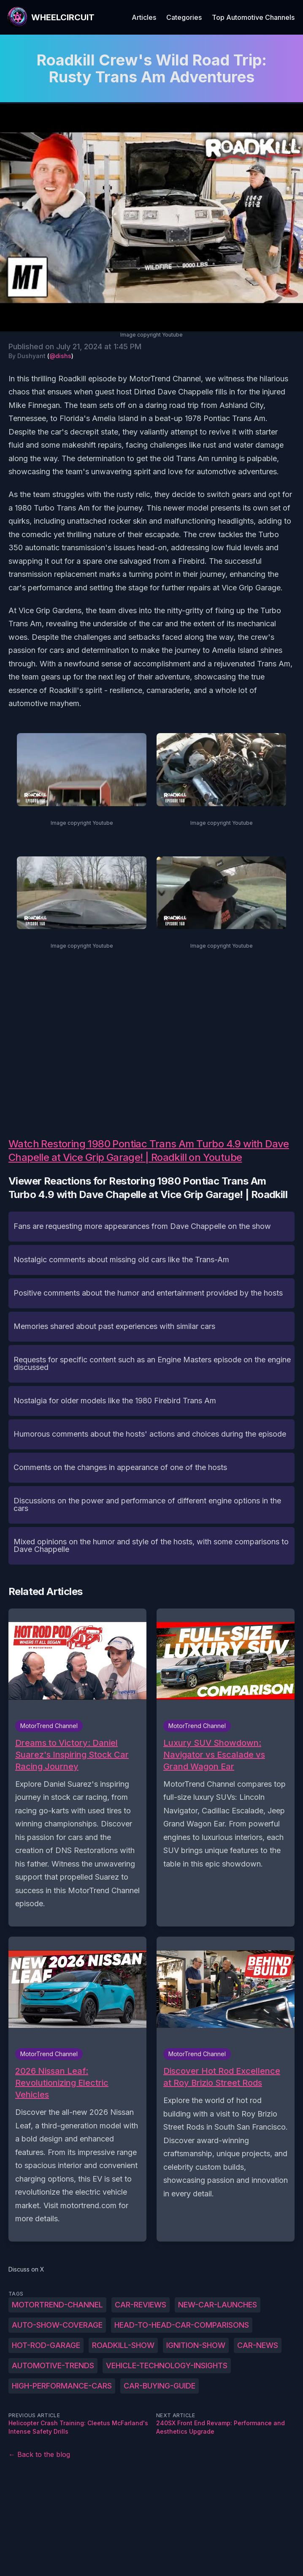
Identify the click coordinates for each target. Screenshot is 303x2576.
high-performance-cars (62, 2385)
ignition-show (195, 2345)
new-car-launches (217, 2304)
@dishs (60, 355)
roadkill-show (123, 2345)
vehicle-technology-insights (166, 2365)
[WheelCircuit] (50, 17)
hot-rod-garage (46, 2345)
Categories (184, 17)
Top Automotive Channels (253, 17)
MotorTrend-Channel (57, 2304)
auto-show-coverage (57, 2325)
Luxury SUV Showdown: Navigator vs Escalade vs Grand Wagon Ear (214, 1755)
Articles (144, 17)
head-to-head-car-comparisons (181, 2325)
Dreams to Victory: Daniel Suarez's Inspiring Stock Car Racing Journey (72, 1755)
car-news (257, 2345)
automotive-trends (53, 2365)
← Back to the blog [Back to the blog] (39, 2454)
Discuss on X (26, 2269)
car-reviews (140, 2304)
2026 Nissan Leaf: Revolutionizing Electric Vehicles (61, 2083)
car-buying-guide (159, 2385)
